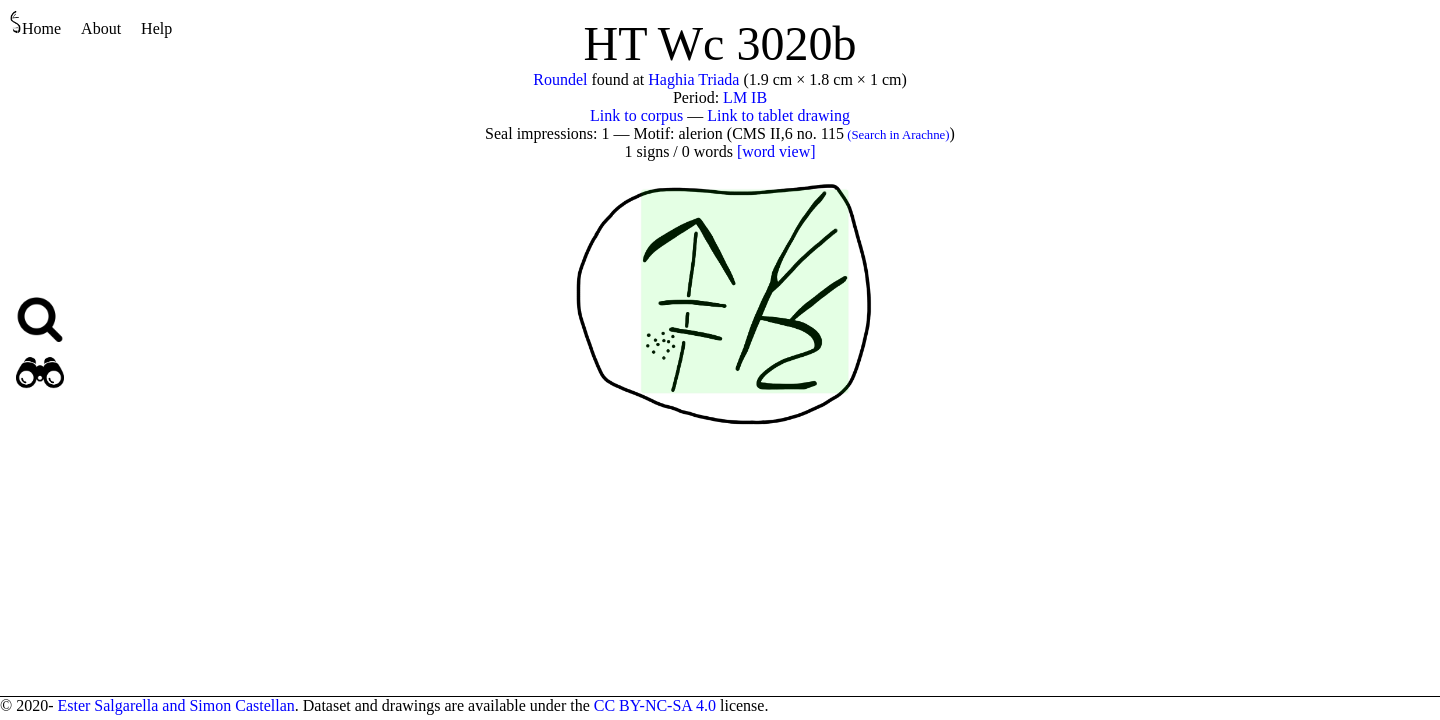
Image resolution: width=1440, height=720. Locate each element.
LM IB (745, 97)
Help (156, 28)
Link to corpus (636, 115)
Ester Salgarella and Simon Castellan (175, 705)
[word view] (776, 151)
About (101, 28)
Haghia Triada (693, 79)
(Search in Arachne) (897, 135)
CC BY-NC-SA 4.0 (655, 705)
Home (35, 23)
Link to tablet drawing (778, 115)
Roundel (560, 79)
